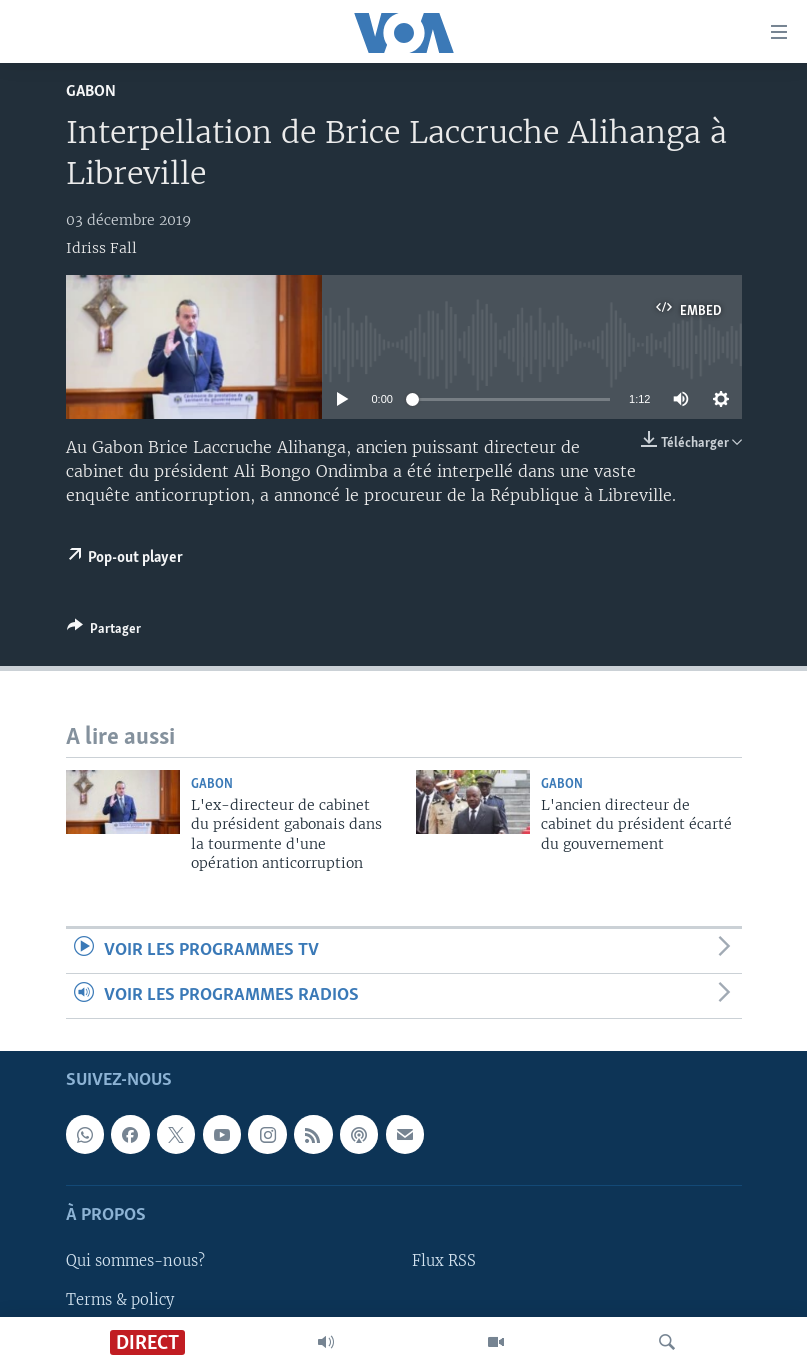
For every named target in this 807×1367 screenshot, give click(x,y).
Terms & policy (120, 1300)
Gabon (91, 91)
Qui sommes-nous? (135, 1262)
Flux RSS (444, 1262)
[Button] (104, 632)
